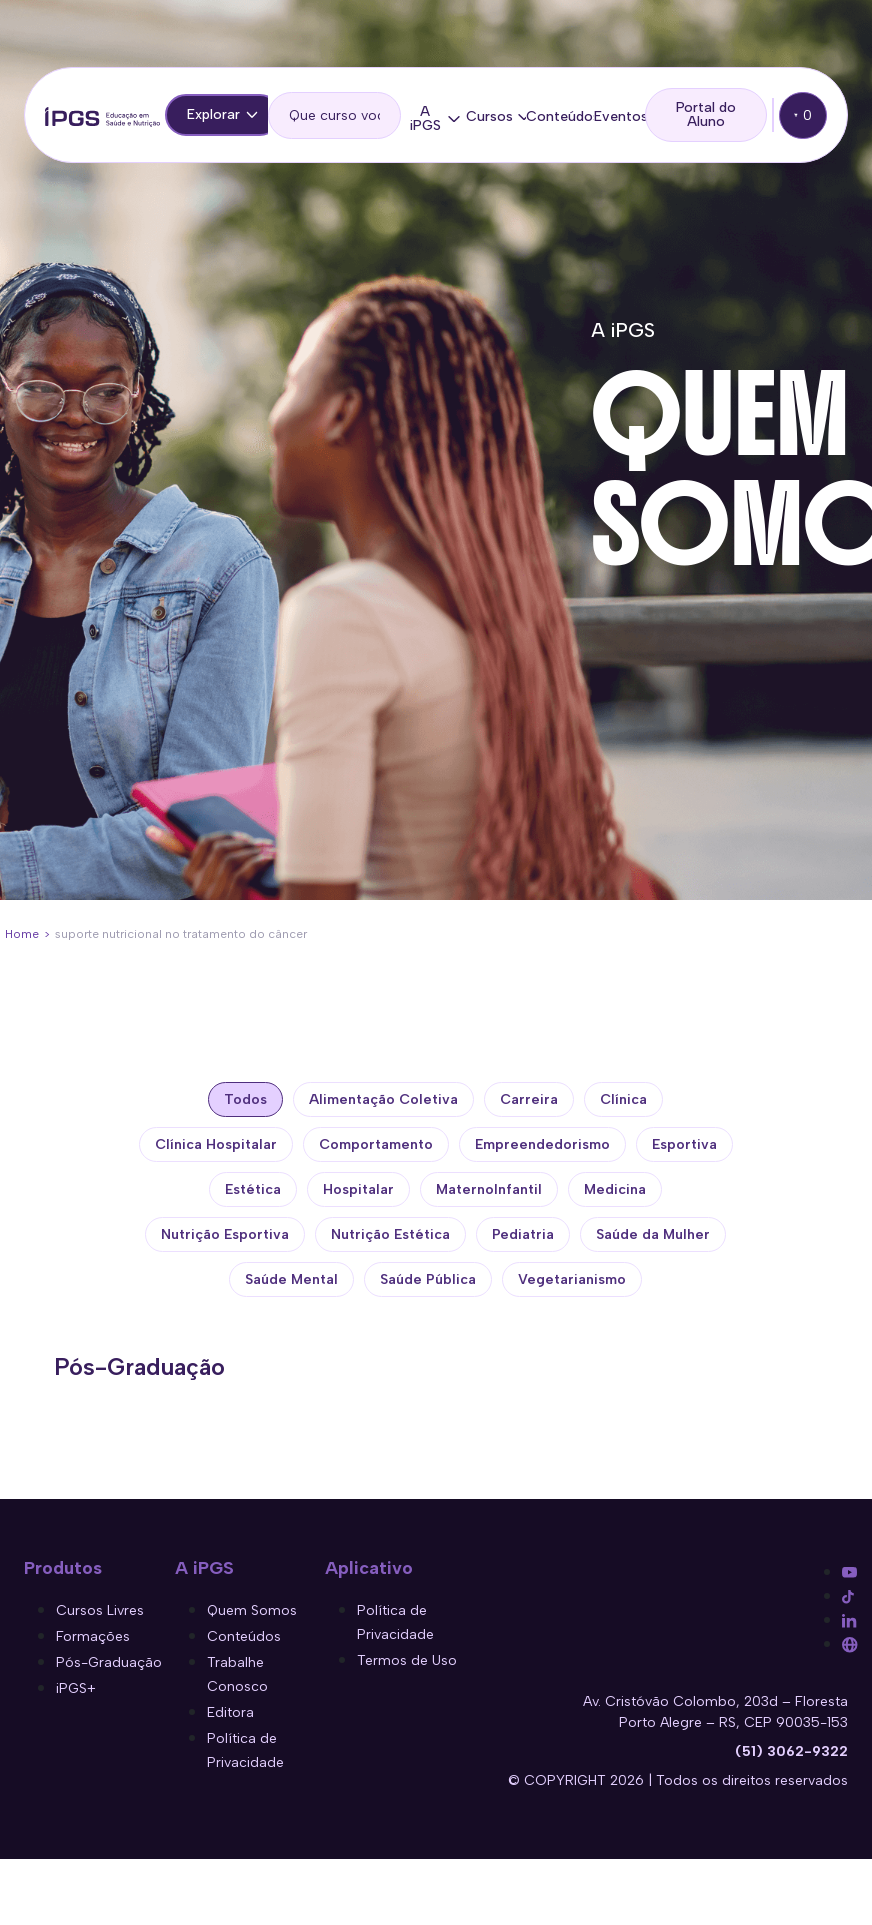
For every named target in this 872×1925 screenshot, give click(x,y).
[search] (334, 115)
